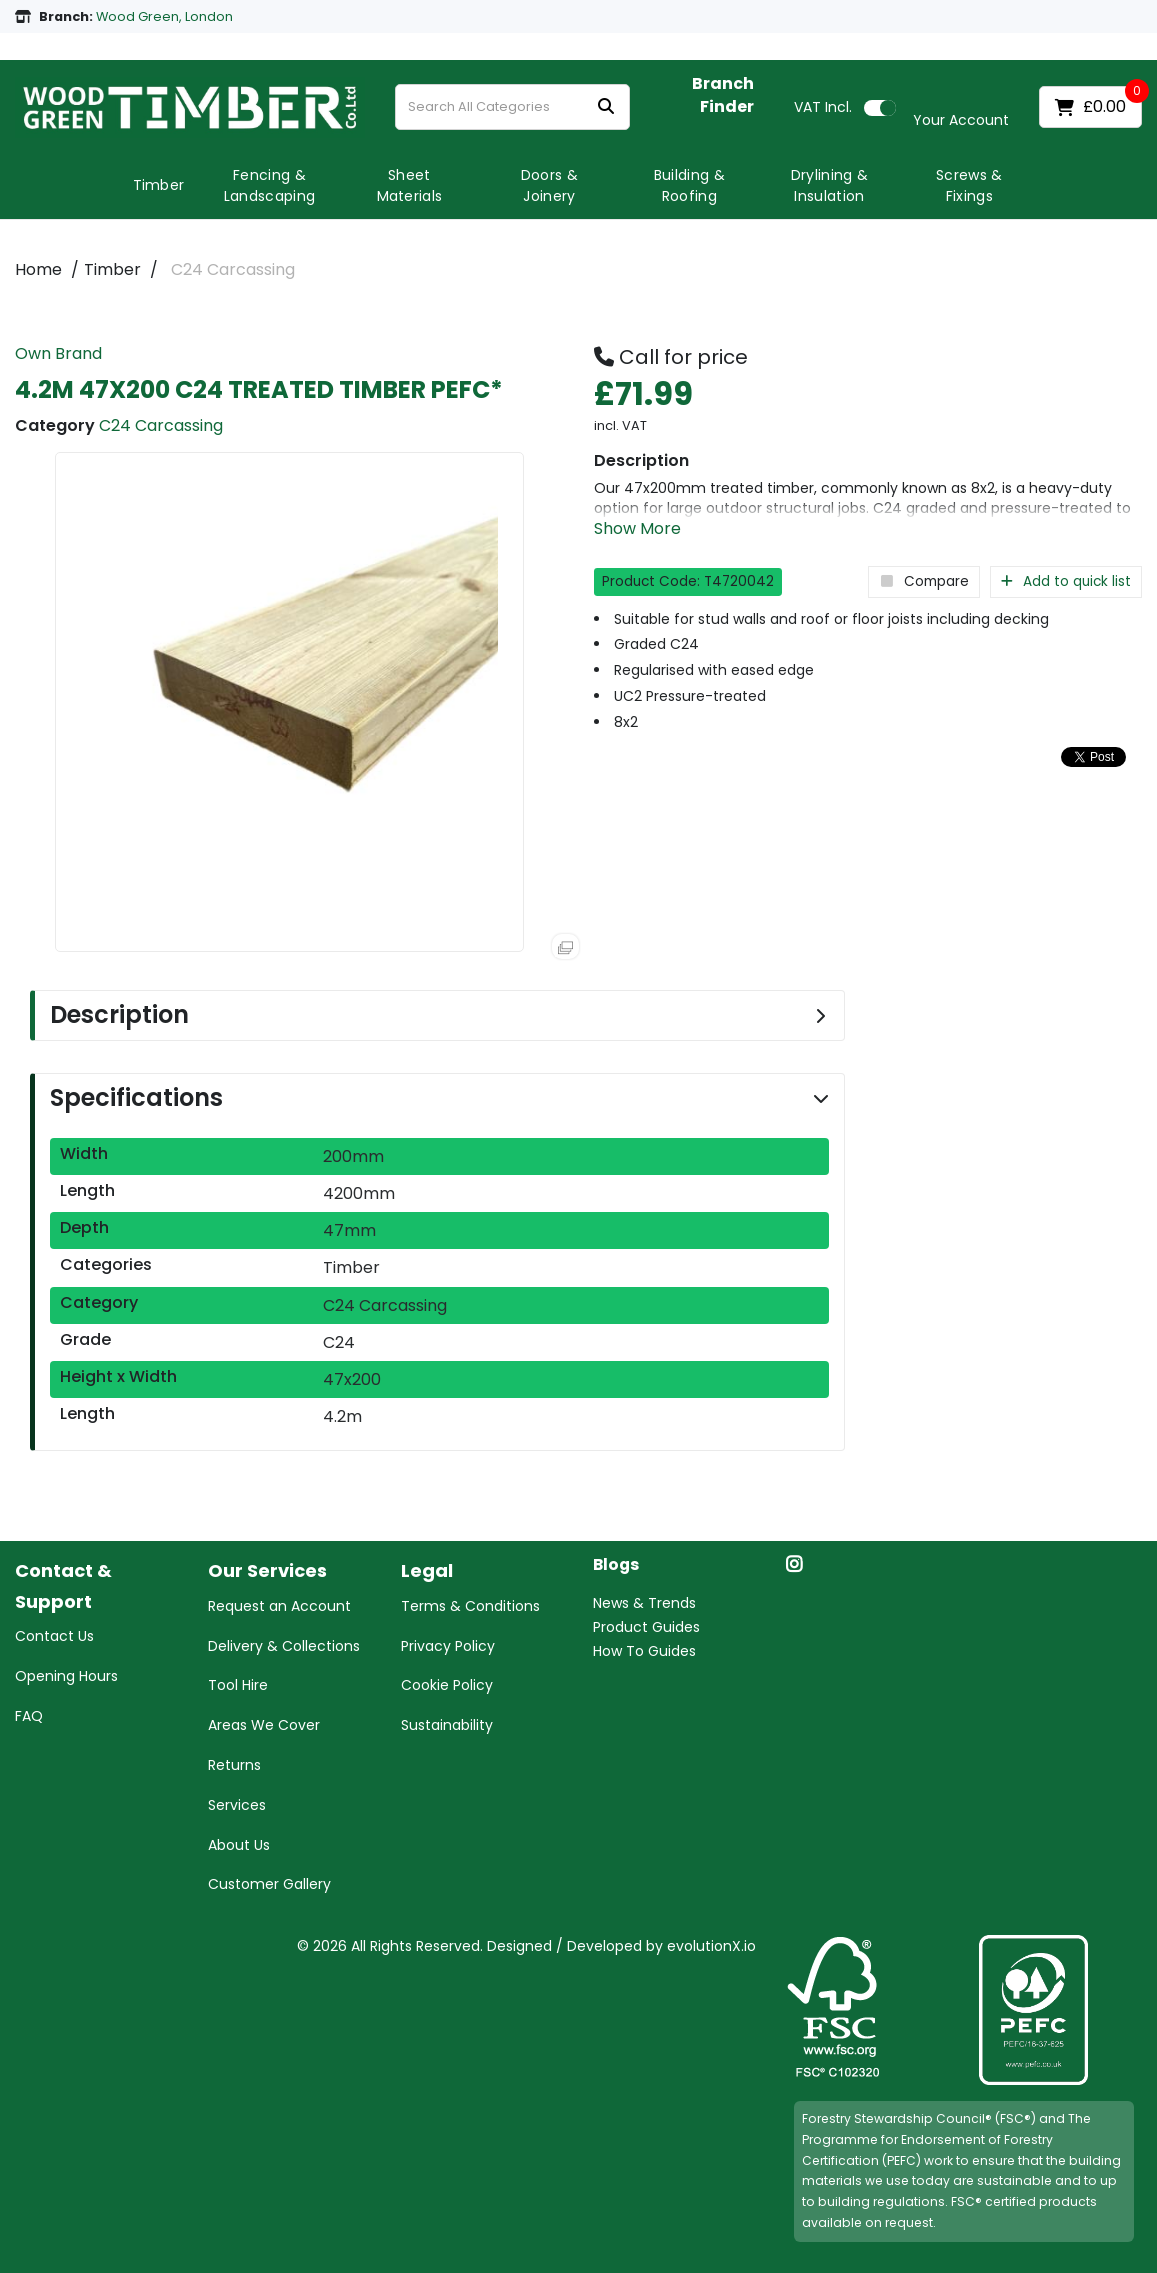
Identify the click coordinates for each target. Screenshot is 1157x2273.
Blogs (616, 1565)
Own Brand (58, 353)
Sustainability (447, 1725)
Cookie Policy (447, 1685)
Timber (159, 185)
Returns (234, 1765)
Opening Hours (66, 1676)
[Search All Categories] (512, 107)
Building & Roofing (689, 185)
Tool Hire (238, 1685)
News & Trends (644, 1603)
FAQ (29, 1716)
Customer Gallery (269, 1884)
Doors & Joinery (549, 185)
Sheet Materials (410, 185)
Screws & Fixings (969, 185)
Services (237, 1805)
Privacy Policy (448, 1646)
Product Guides (646, 1627)
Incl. (823, 107)
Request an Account (279, 1606)
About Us (239, 1845)
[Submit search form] (606, 107)
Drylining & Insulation (830, 185)
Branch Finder (723, 95)
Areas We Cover (264, 1725)
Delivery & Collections (284, 1646)
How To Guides (644, 1651)
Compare (924, 581)
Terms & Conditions (470, 1606)
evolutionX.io (711, 1946)
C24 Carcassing (233, 269)
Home (38, 269)
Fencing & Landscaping (270, 185)
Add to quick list (1066, 581)
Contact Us (54, 1636)
